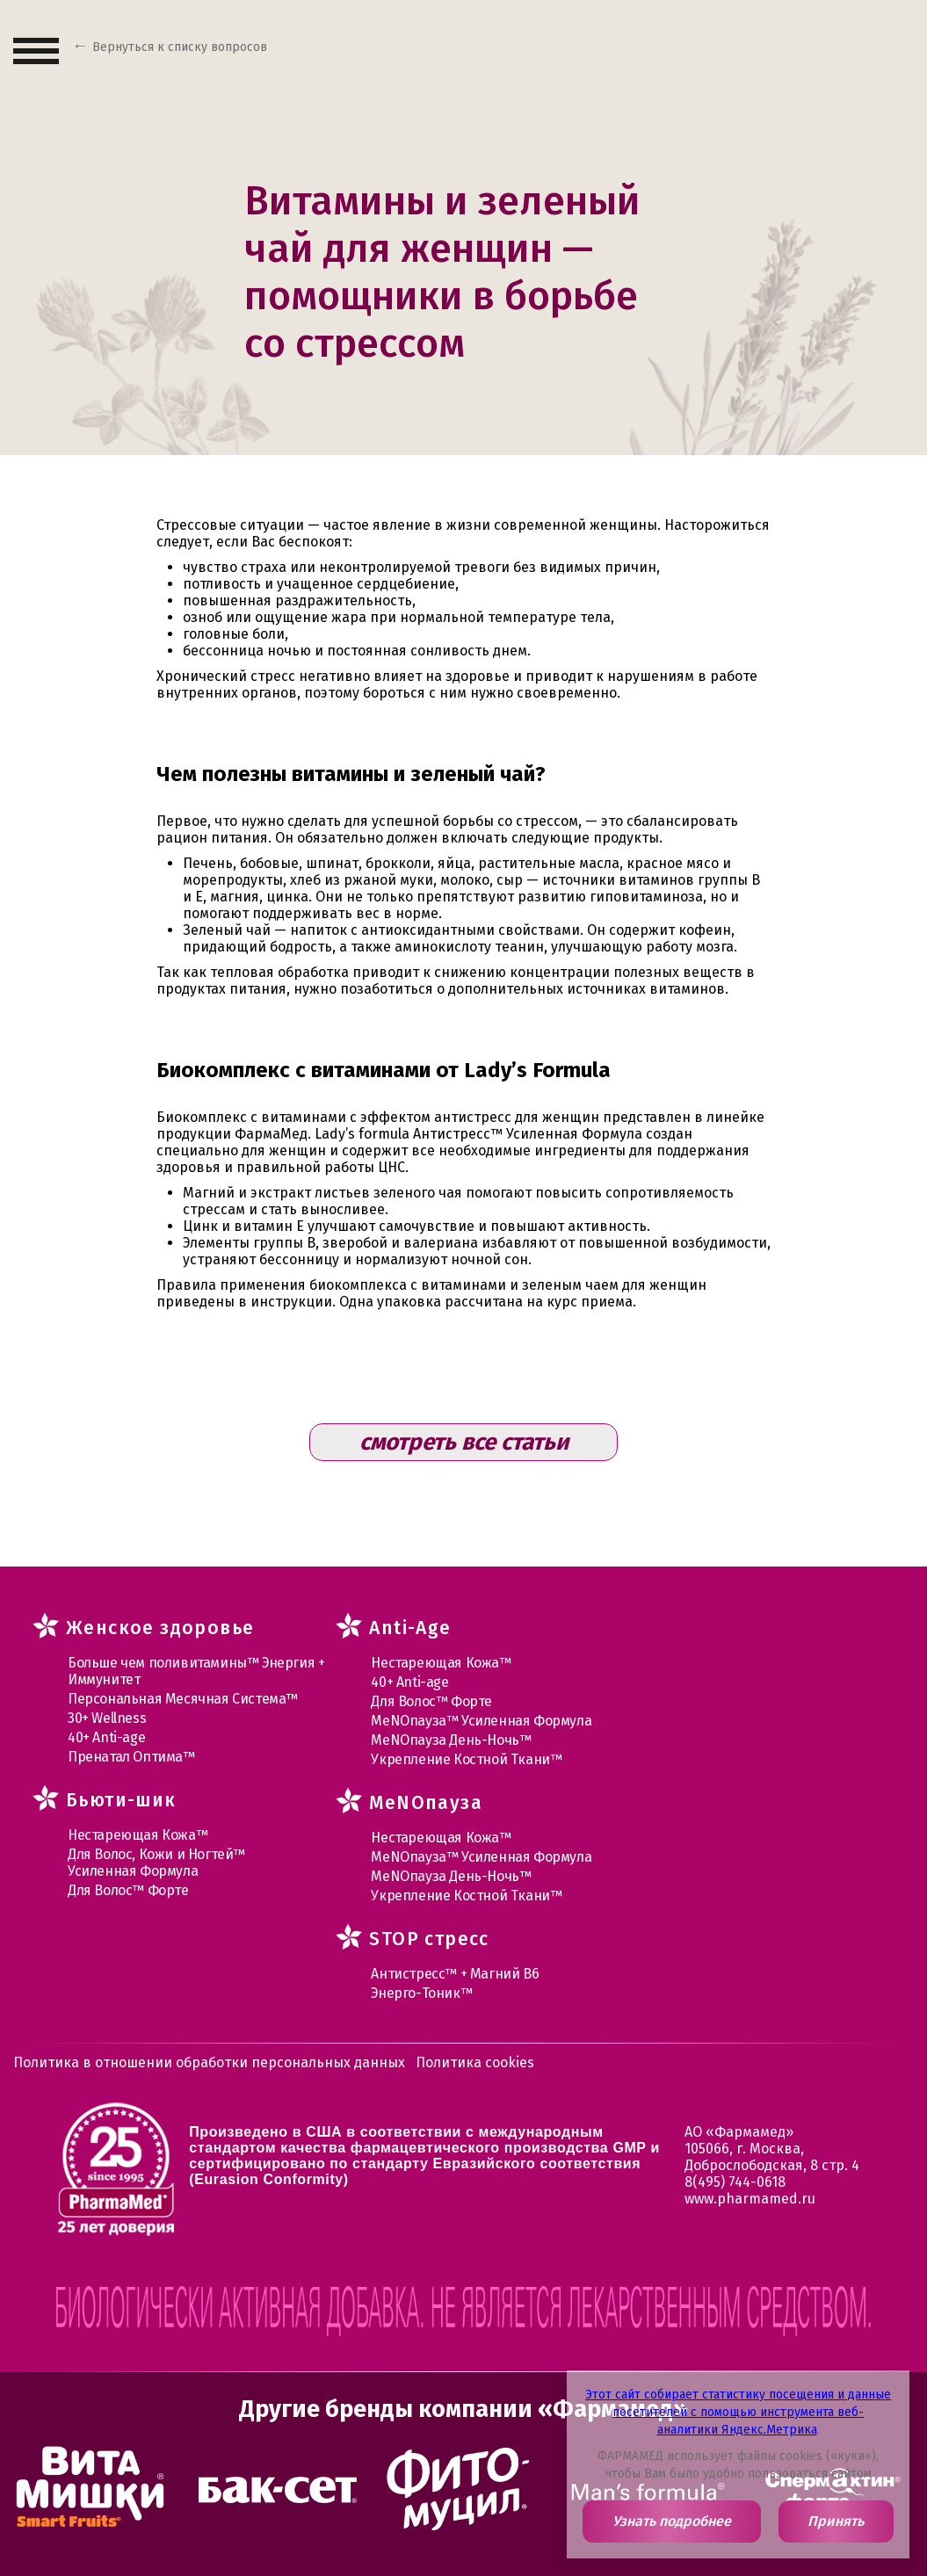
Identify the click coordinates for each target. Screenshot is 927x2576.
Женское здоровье (160, 1628)
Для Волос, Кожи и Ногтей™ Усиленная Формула (156, 1862)
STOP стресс (429, 1939)
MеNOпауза (425, 1802)
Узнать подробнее (671, 2521)
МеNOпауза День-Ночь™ (451, 1740)
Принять (836, 2521)
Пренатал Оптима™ (131, 1756)
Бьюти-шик (121, 1800)
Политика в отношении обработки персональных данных (209, 2062)
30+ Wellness (107, 1718)
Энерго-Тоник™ (421, 1993)
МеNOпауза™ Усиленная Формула (481, 1720)
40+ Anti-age (106, 1737)
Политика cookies (475, 2062)
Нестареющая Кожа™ (137, 1835)
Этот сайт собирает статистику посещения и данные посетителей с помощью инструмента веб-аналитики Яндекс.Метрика (738, 2412)
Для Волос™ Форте (128, 1890)
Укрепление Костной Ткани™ (466, 1759)
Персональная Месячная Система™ (183, 1698)
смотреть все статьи (464, 1442)
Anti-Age (410, 1628)
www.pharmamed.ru (749, 2198)
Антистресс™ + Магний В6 (455, 1973)
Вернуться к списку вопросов (179, 47)
